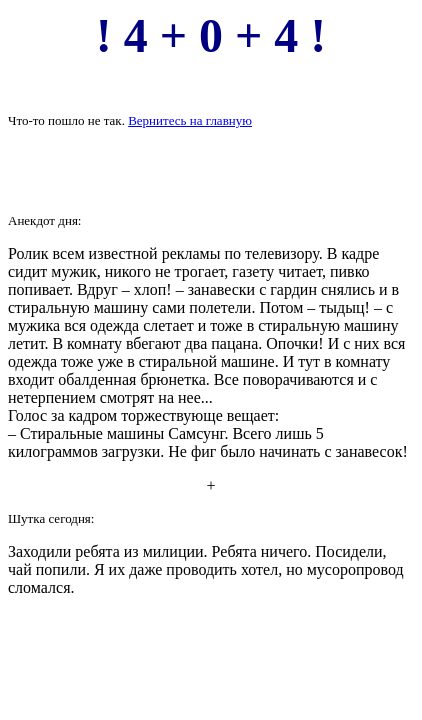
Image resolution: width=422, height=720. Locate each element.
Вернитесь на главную (190, 120)
